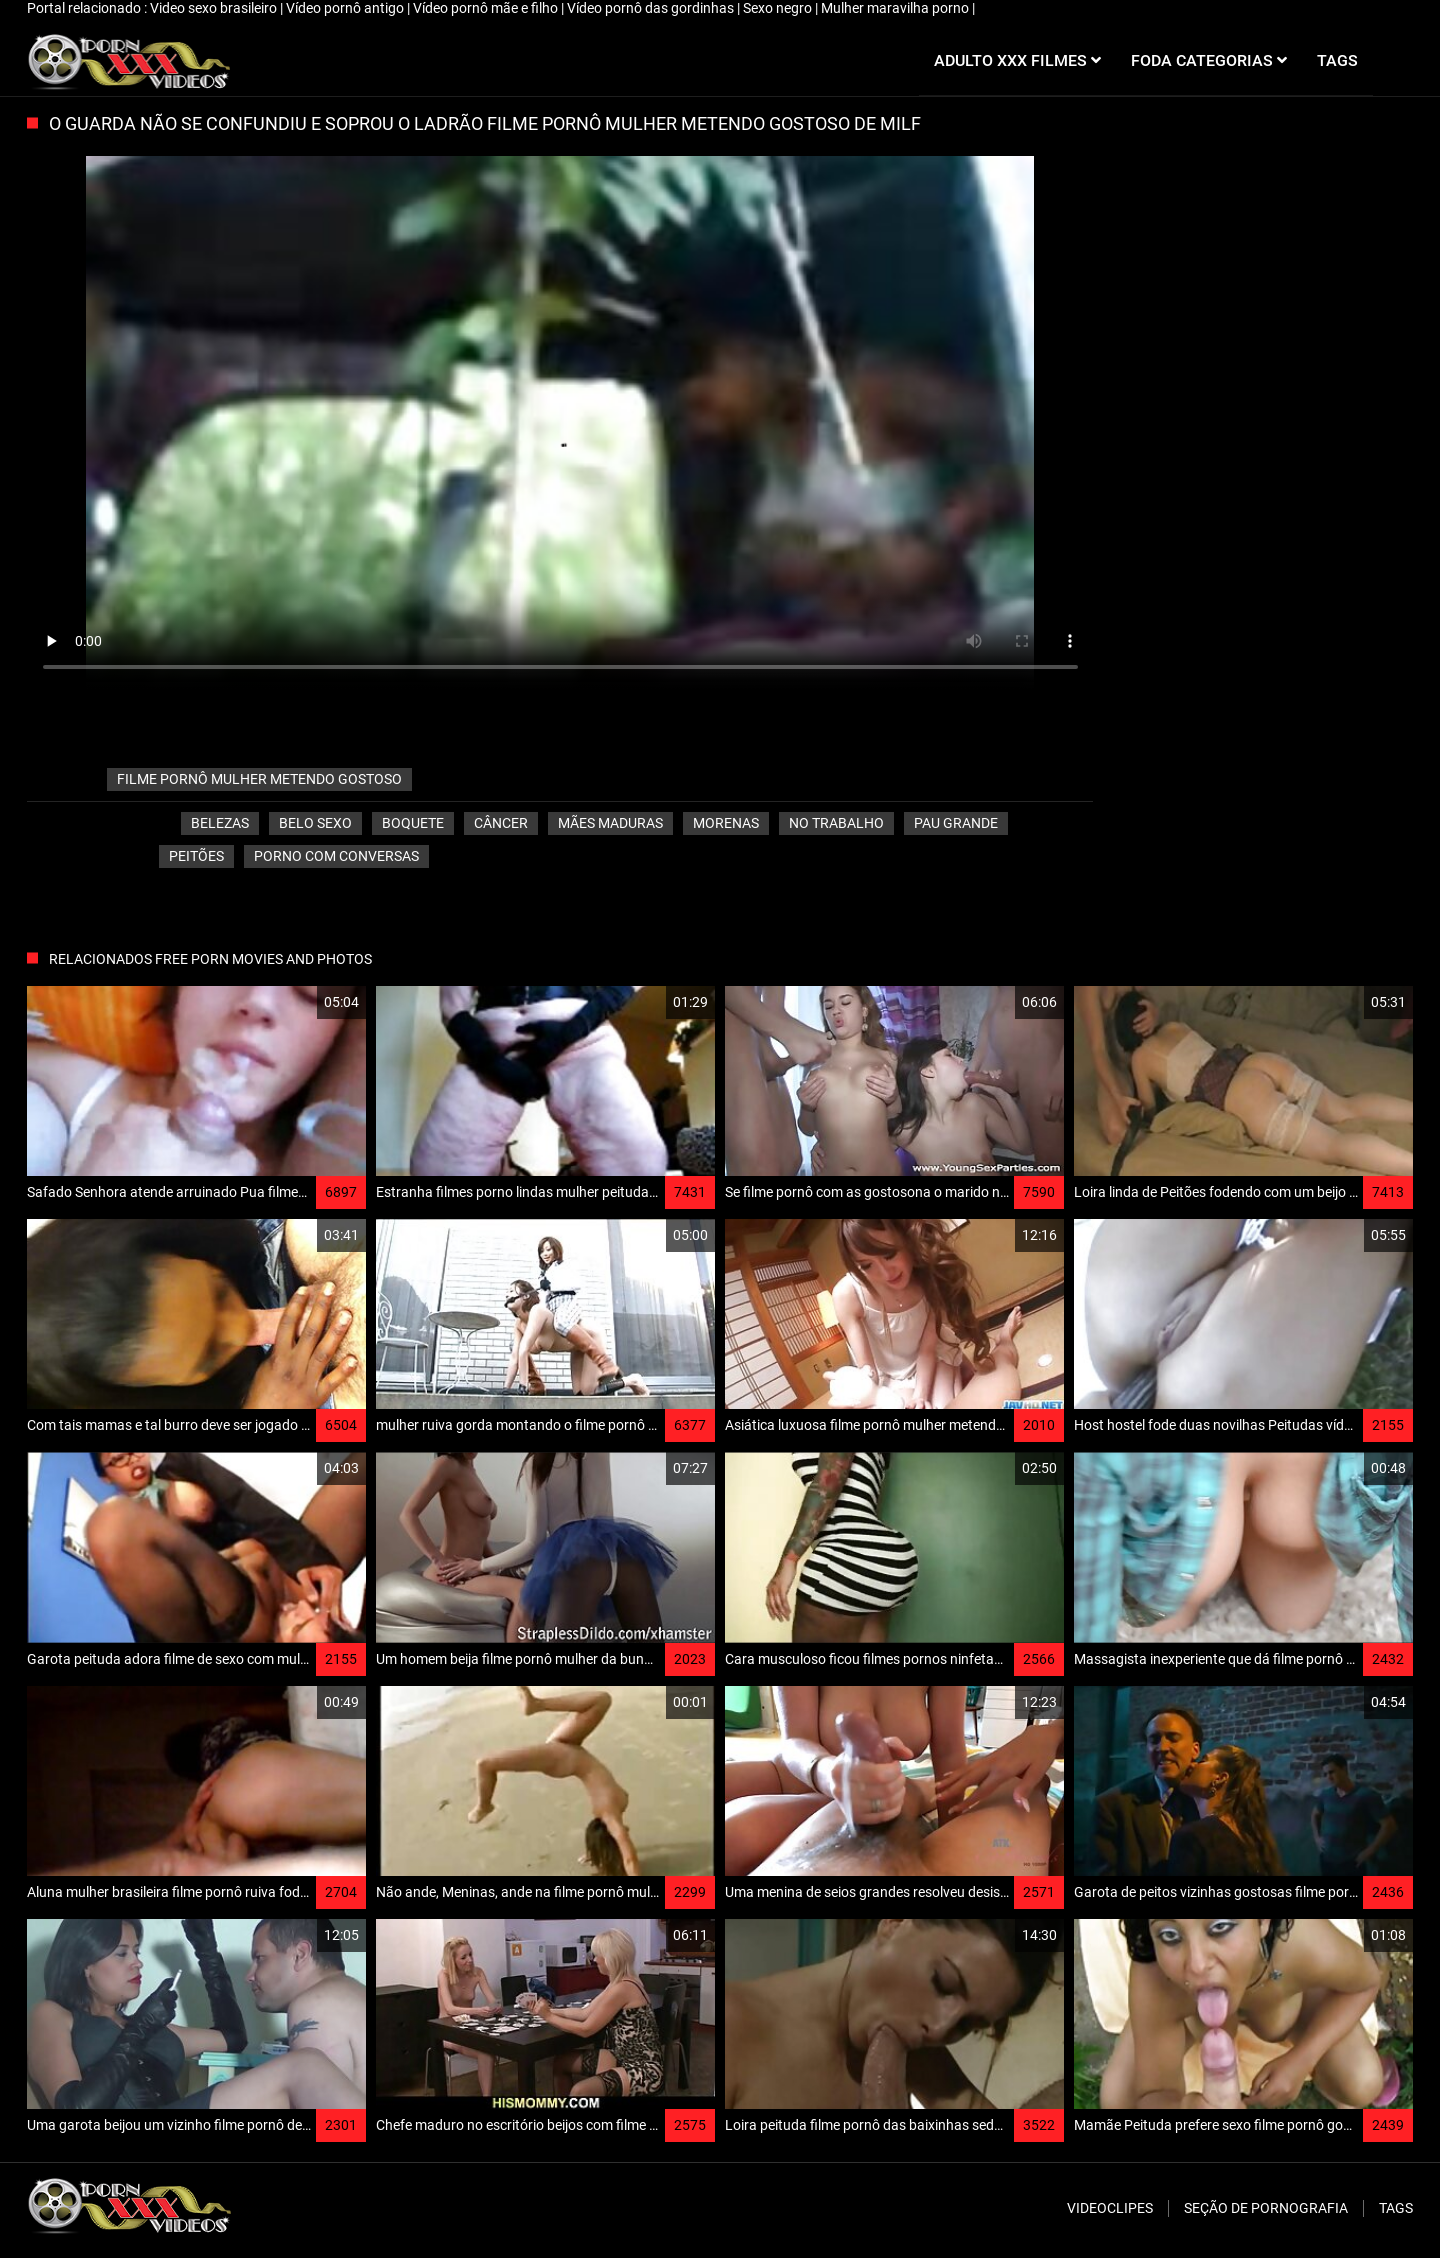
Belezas (220, 823)
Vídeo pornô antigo (346, 8)
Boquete (413, 823)
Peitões (196, 856)
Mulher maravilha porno (896, 8)
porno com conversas (336, 856)
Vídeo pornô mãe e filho (487, 8)
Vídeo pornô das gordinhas (652, 8)
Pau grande (956, 823)
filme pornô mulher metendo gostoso (259, 779)
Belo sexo (315, 823)
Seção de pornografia (1266, 2208)
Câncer (501, 823)
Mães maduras (610, 823)
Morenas (726, 823)
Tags (1396, 2208)
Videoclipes (1110, 2208)
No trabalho (836, 823)
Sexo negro (779, 8)
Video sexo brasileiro (215, 8)
